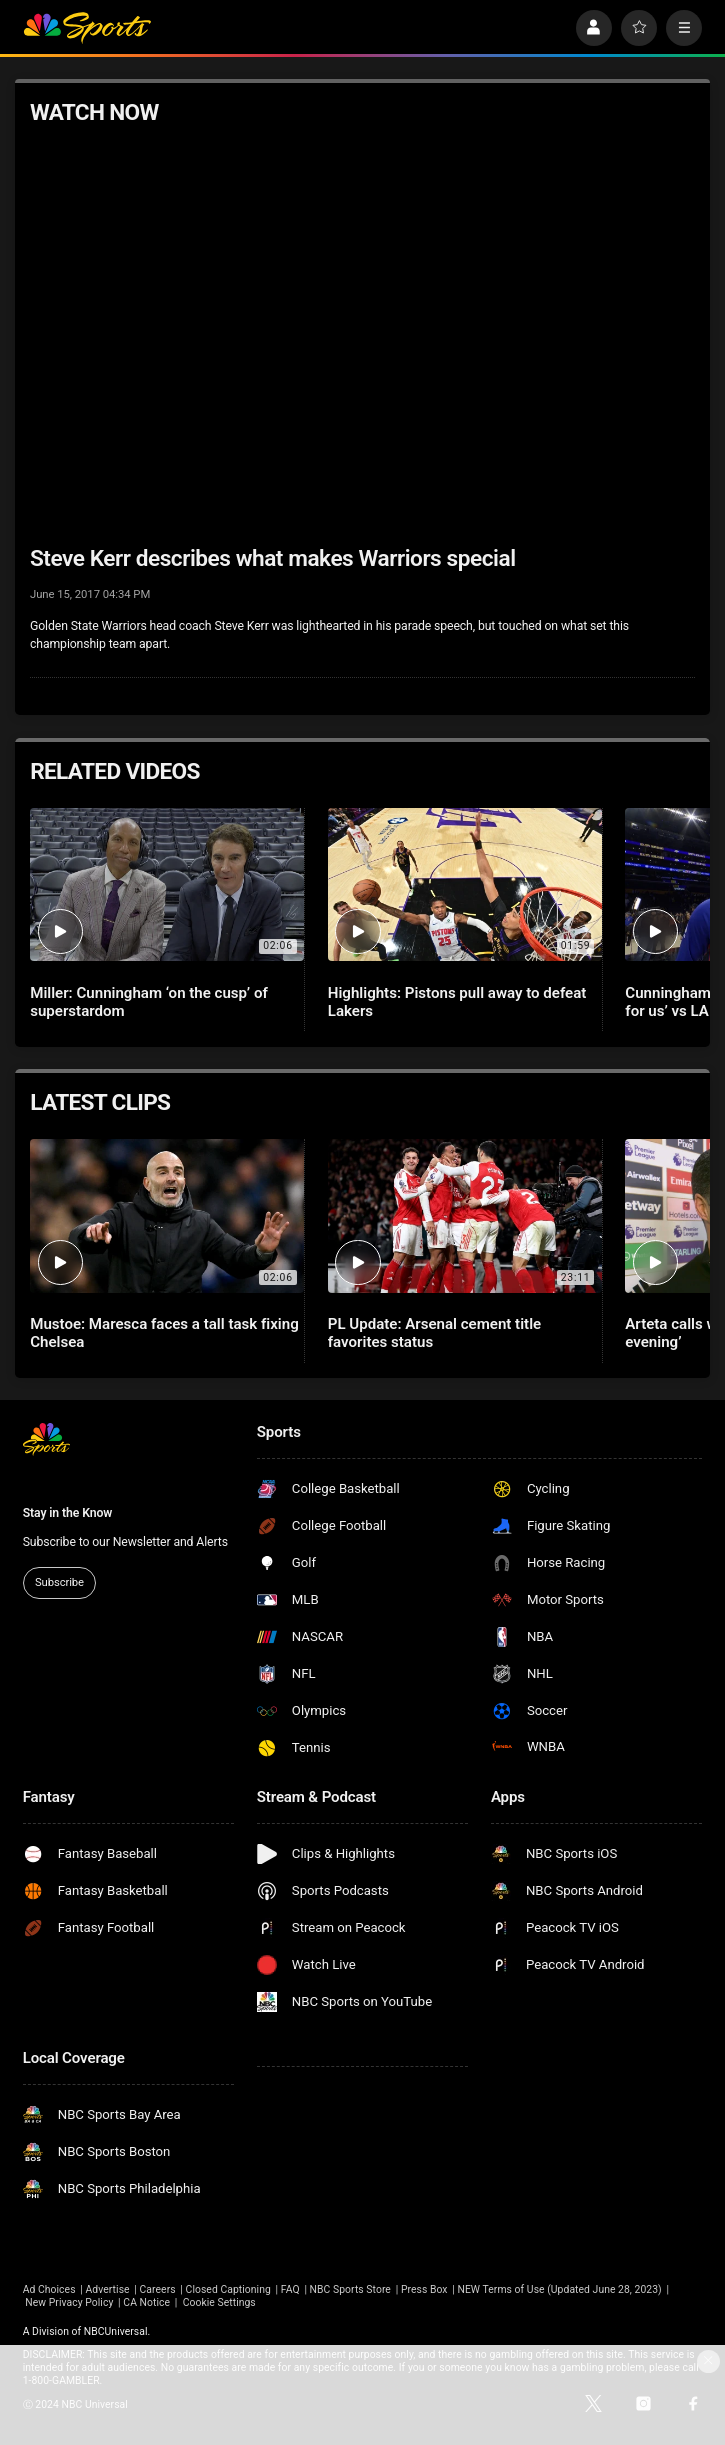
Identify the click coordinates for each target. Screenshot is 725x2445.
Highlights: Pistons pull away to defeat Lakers (457, 1002)
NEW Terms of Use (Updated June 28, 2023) (559, 2289)
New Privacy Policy (69, 2302)
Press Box (424, 2289)
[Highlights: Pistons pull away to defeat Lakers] (465, 885)
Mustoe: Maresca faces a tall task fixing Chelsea (164, 1333)
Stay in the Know (68, 1513)
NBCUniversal (116, 2331)
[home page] (87, 28)
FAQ (290, 2289)
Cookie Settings (219, 2302)
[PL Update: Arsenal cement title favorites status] (465, 1216)
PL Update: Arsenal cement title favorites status (434, 1333)
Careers (158, 2289)
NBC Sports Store (350, 2289)
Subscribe (59, 1582)
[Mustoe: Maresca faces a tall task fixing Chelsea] (167, 1216)
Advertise (108, 2289)
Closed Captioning (228, 2289)
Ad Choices (49, 2289)
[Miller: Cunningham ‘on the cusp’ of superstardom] (167, 885)
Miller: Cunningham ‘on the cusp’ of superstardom (149, 1002)
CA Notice (146, 2302)
